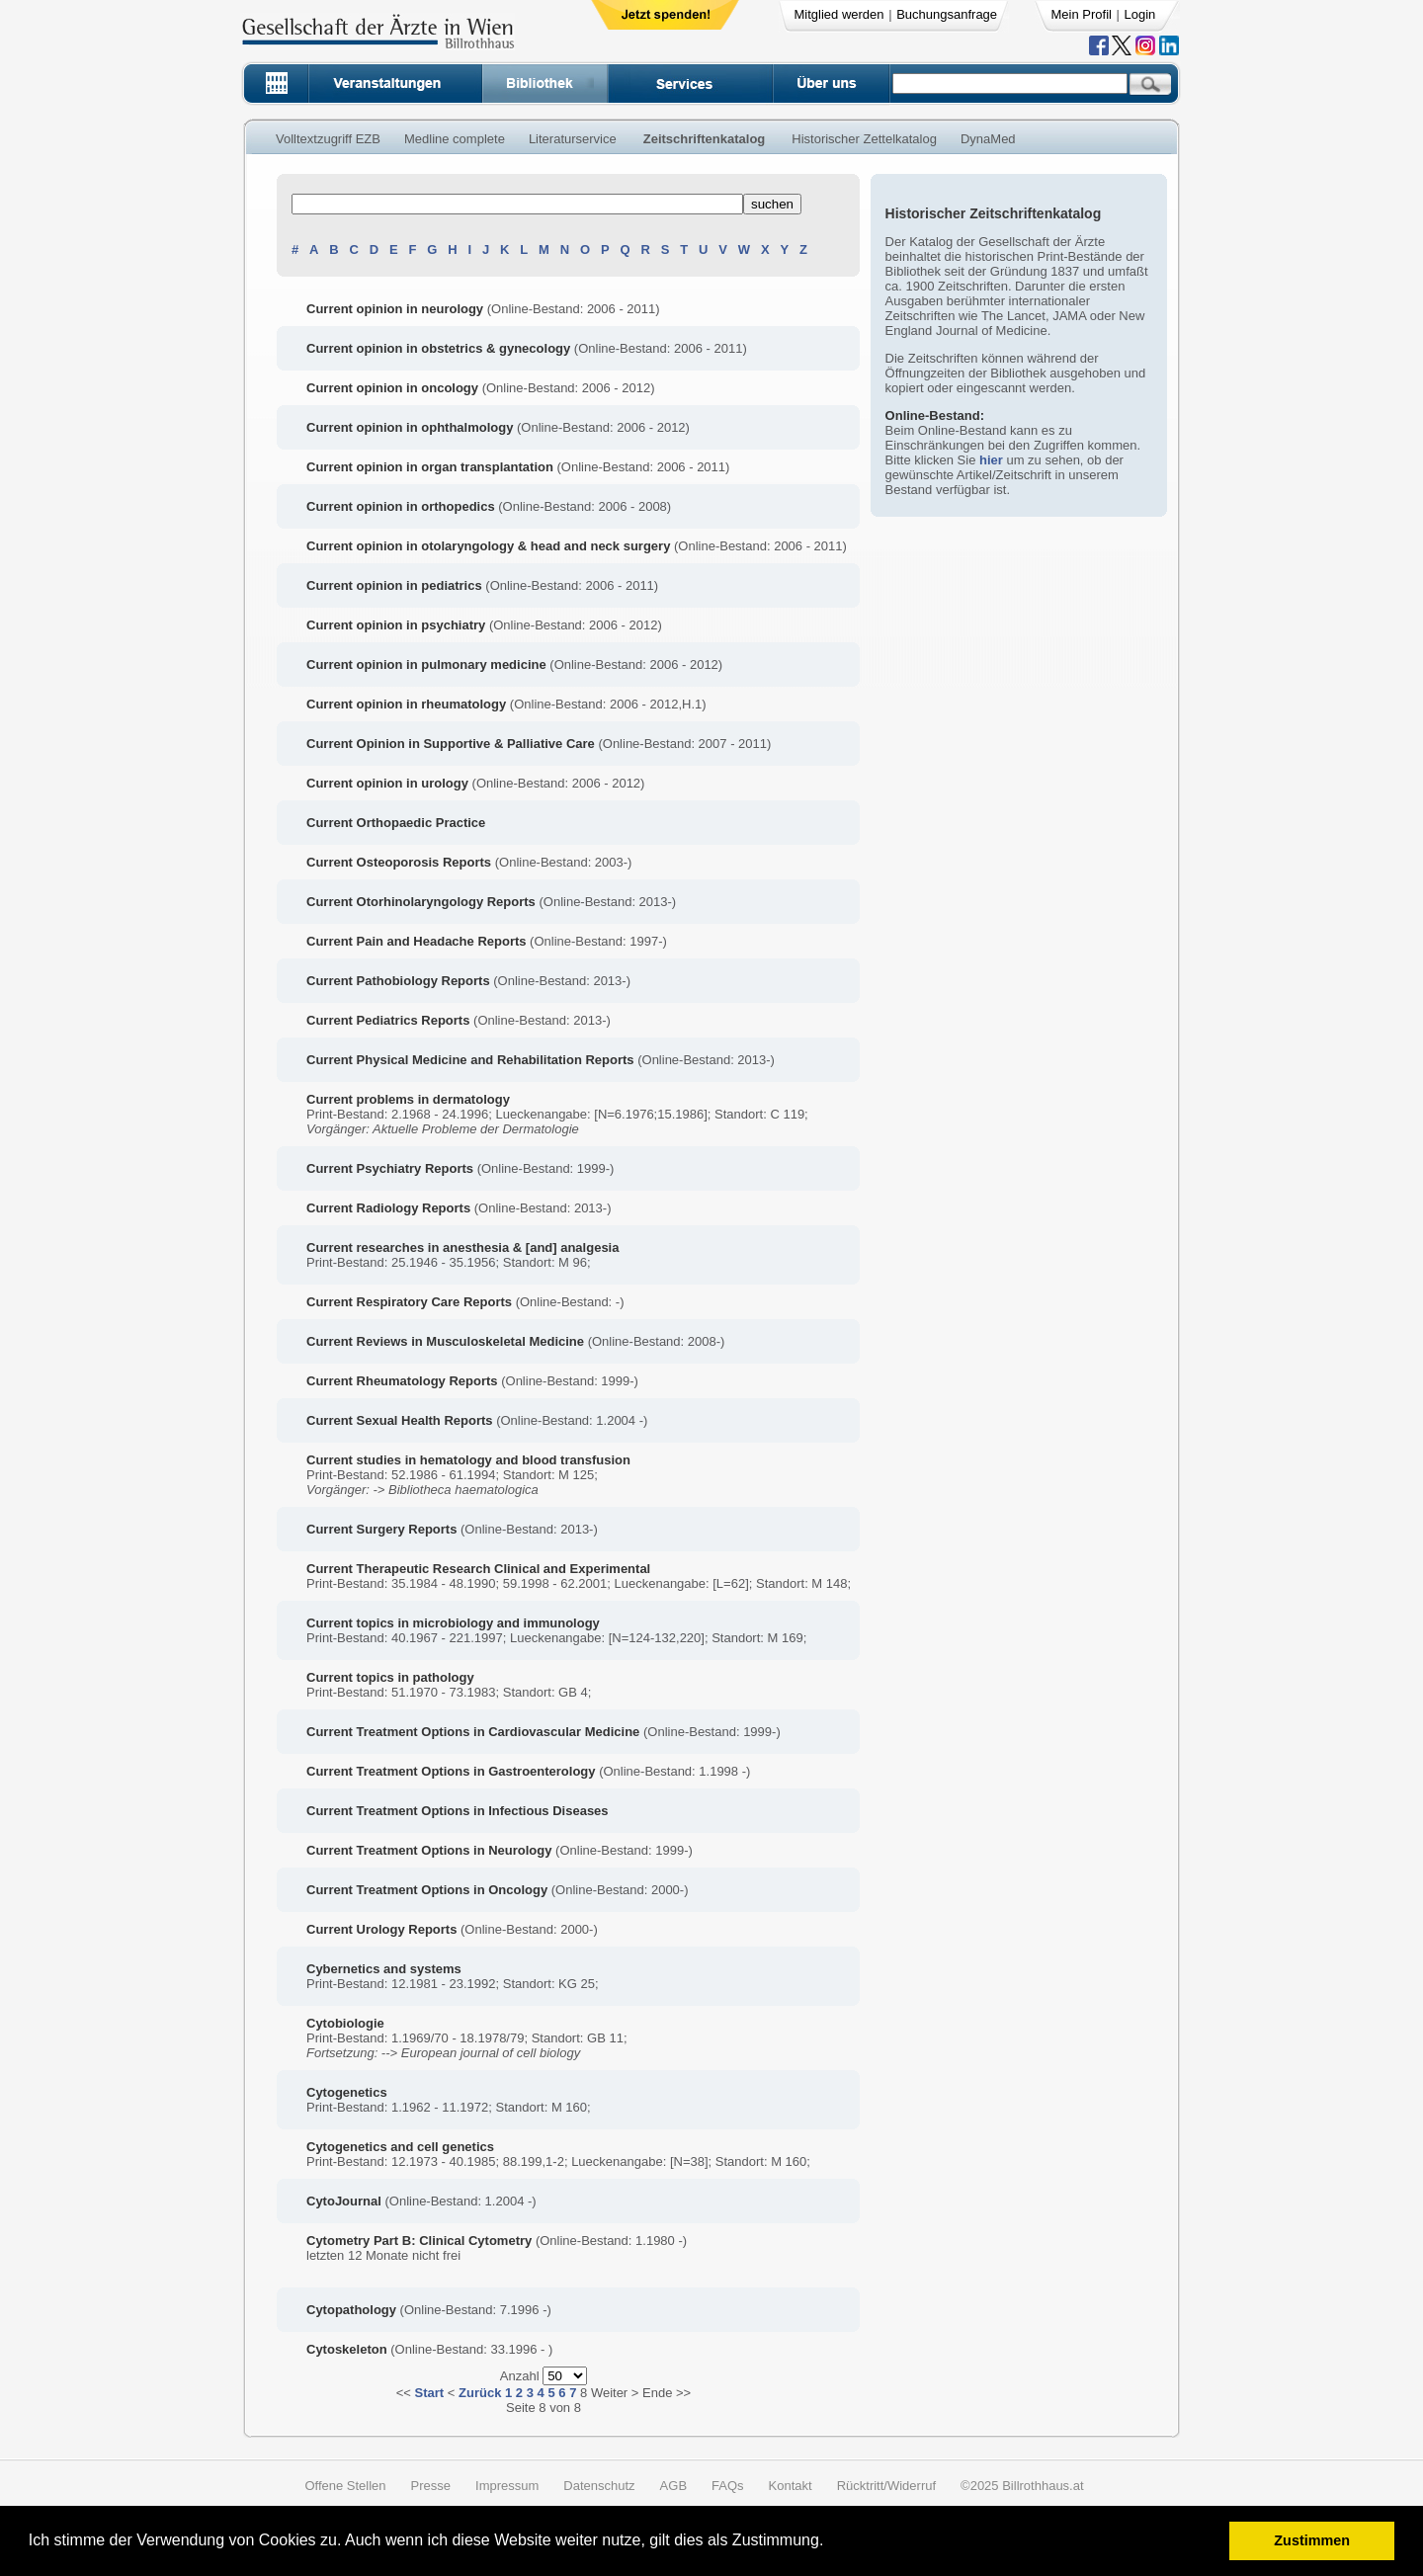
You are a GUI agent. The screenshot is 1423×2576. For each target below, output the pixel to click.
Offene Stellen (344, 2485)
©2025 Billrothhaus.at (1022, 2485)
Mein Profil (1081, 14)
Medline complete (454, 138)
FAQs (728, 2485)
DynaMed (988, 138)
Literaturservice (573, 138)
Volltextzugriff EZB (328, 138)
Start (430, 2392)
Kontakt (790, 2485)
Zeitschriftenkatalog (704, 138)
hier (991, 460)
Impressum (507, 2485)
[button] (830, 2542)
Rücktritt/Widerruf (886, 2485)
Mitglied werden (839, 14)
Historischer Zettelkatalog (864, 138)
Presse (431, 2485)
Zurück (480, 2392)
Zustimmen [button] (1312, 2540)
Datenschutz (598, 2485)
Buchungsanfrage (946, 14)
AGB (673, 2485)
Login (1140, 14)
